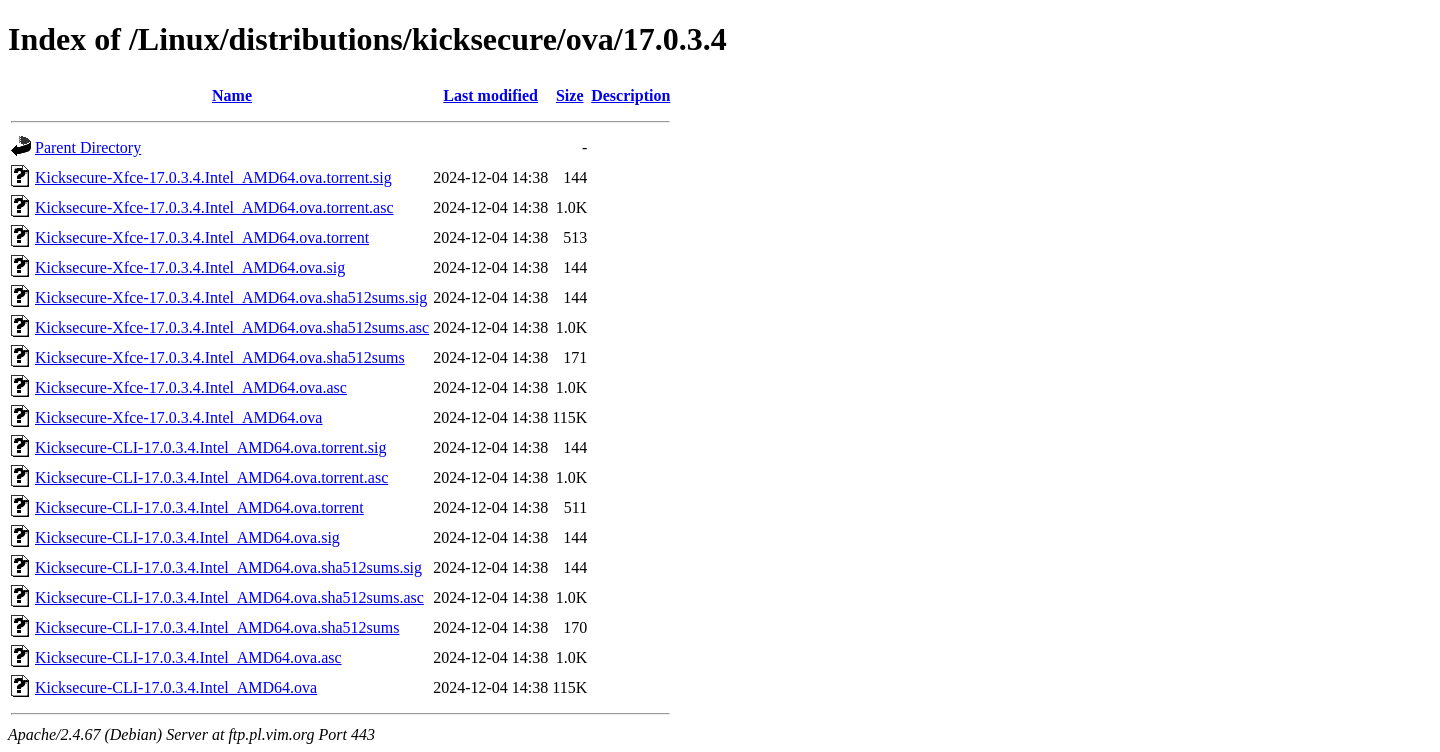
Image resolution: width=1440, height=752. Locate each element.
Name (232, 95)
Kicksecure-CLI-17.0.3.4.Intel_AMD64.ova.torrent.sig (210, 447)
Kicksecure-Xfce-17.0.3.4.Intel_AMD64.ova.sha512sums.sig (231, 297)
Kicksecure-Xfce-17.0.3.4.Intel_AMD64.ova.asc (191, 387)
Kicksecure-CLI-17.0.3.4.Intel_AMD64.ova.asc (188, 657)
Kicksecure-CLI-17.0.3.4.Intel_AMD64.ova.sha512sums (217, 627)
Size (570, 95)
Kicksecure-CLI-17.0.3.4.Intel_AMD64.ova (176, 687)
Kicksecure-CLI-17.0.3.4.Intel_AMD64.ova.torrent (199, 507)
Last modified (490, 95)
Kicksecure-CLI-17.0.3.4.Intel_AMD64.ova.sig (187, 537)
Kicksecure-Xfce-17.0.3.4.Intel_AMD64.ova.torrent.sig (213, 177)
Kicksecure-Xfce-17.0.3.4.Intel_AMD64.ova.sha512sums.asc (232, 327)
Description (630, 95)
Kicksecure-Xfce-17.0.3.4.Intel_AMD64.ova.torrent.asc (214, 207)
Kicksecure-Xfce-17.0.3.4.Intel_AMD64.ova (178, 417)
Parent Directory (88, 147)
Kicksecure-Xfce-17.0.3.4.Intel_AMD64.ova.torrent (202, 237)
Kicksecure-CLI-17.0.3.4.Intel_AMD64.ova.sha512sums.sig (228, 567)
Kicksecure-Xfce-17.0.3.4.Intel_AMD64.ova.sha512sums (220, 357)
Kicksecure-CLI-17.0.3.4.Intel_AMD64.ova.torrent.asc (211, 477)
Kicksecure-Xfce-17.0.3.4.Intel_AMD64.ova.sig (190, 267)
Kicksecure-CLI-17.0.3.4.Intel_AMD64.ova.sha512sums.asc (229, 597)
